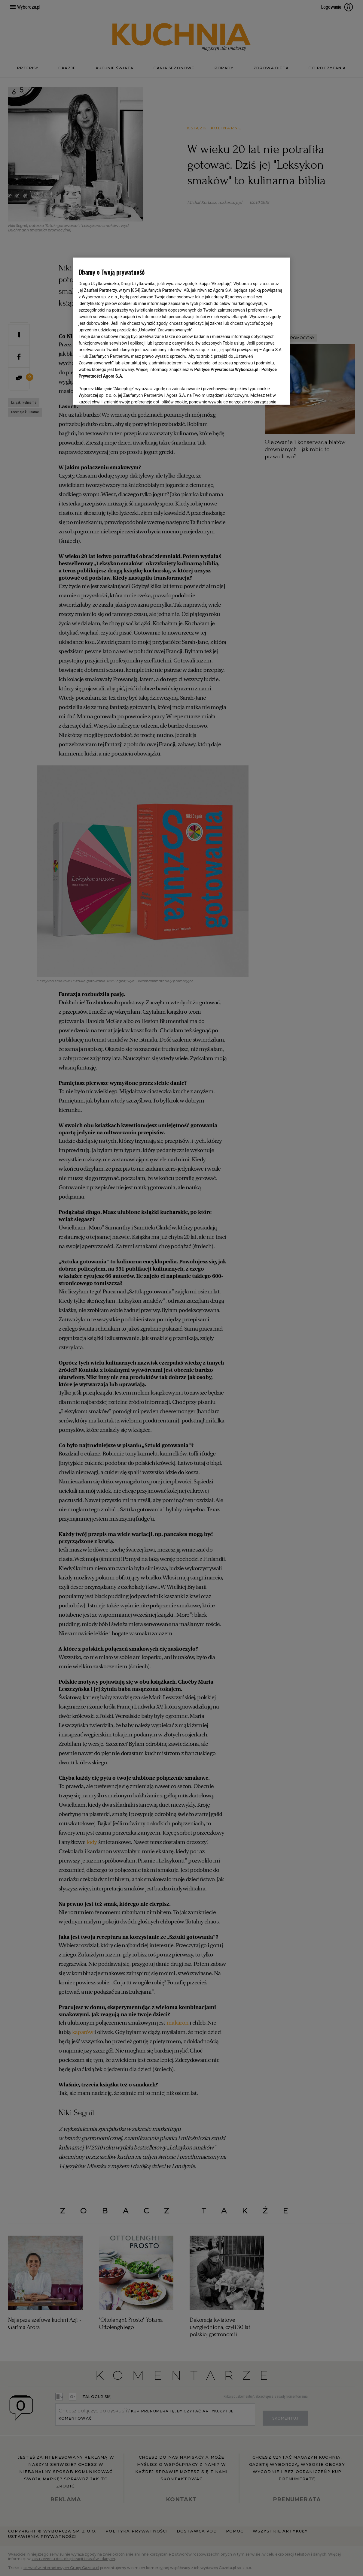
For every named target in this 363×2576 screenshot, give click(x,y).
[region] (182, 331)
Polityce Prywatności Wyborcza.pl (226, 369)
